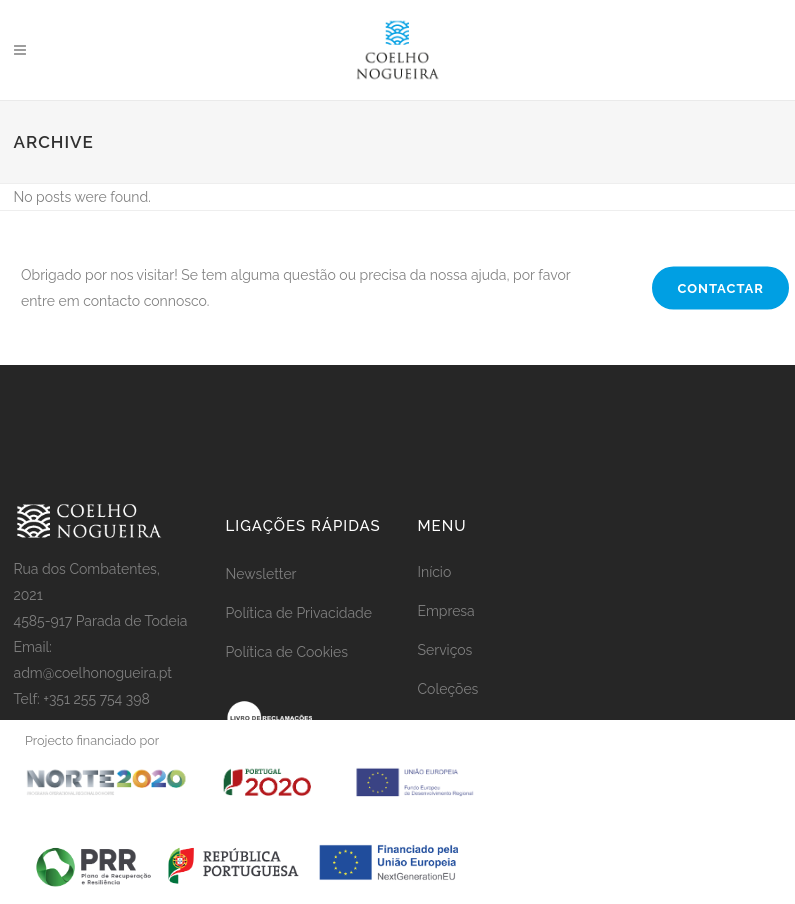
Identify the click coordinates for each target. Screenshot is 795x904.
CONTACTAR (720, 288)
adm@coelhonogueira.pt (93, 673)
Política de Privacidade (299, 613)
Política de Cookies (287, 652)
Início (435, 572)
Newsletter (261, 574)
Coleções (448, 689)
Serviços (445, 650)
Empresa (446, 611)
